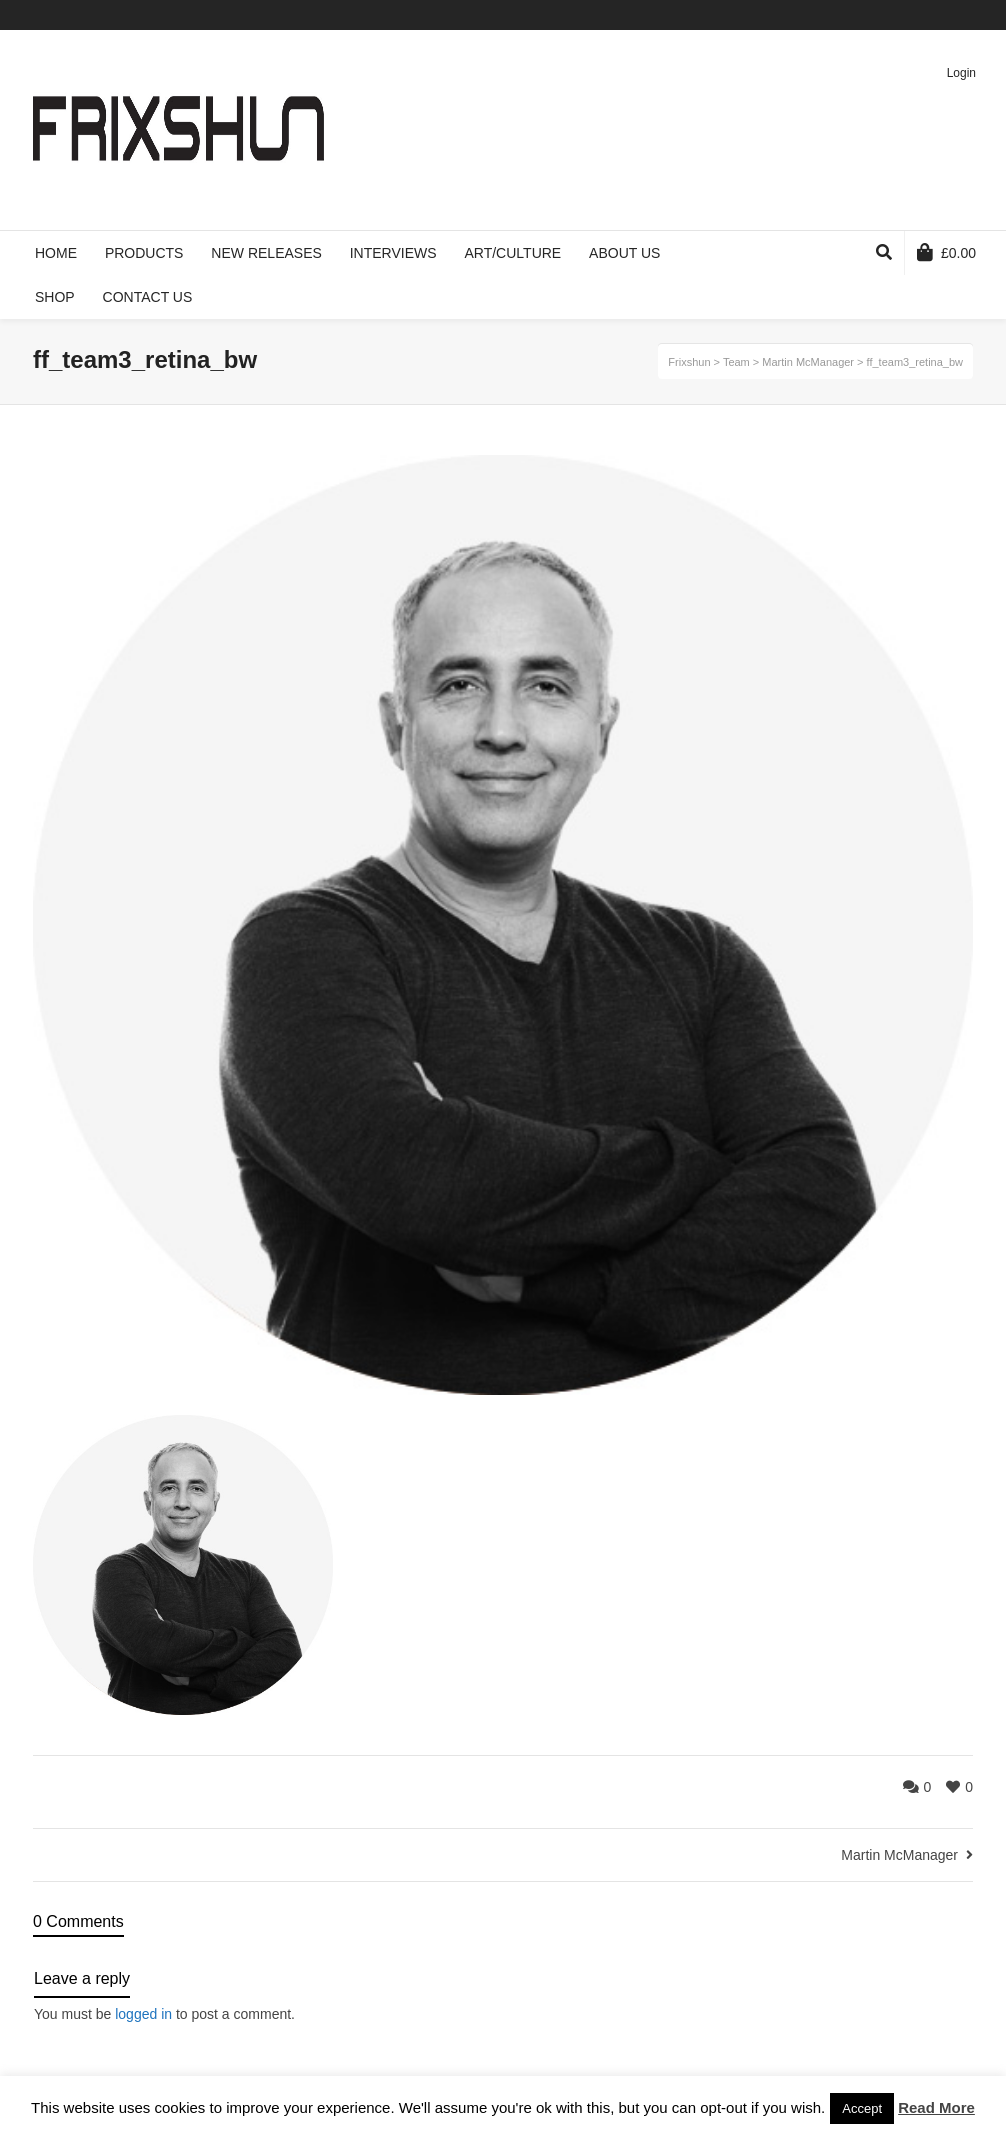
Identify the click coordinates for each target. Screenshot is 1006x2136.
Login (961, 73)
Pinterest (942, 15)
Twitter (855, 15)
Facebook (884, 15)
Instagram (971, 15)
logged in (143, 2014)
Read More (936, 2107)
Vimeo (913, 15)
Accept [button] (862, 2108)
